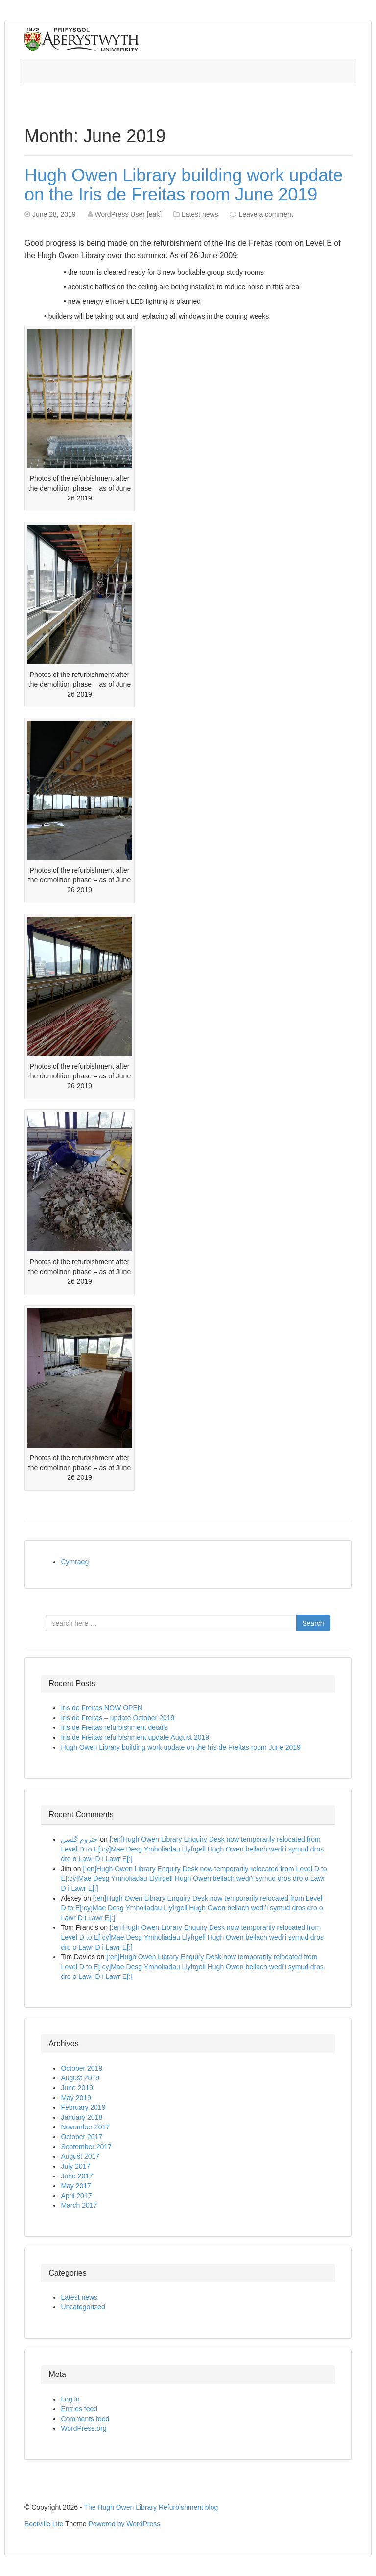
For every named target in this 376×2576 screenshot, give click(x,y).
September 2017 (86, 2147)
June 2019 (77, 2088)
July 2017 (75, 2166)
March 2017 (79, 2205)
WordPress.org (83, 2428)
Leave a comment (265, 214)
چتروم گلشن (79, 1839)
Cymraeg (75, 1562)
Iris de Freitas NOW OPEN (101, 1708)
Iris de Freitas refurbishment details (114, 1727)
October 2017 (81, 2137)
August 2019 (80, 2078)
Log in (70, 2399)
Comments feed (85, 2419)
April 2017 (76, 2196)
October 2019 (81, 2068)
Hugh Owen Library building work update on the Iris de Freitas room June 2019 (183, 185)
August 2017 (80, 2156)
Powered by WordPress (125, 2523)
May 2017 (76, 2186)
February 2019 (83, 2107)
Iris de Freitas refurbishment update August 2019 (135, 1737)
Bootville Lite (43, 2523)
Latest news (200, 214)
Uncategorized (83, 2307)
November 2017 (85, 2127)
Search (313, 1623)
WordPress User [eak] (128, 214)
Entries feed (79, 2409)
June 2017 (77, 2176)
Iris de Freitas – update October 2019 (117, 1718)
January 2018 (81, 2117)
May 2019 (76, 2097)
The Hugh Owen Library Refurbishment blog (151, 2507)
